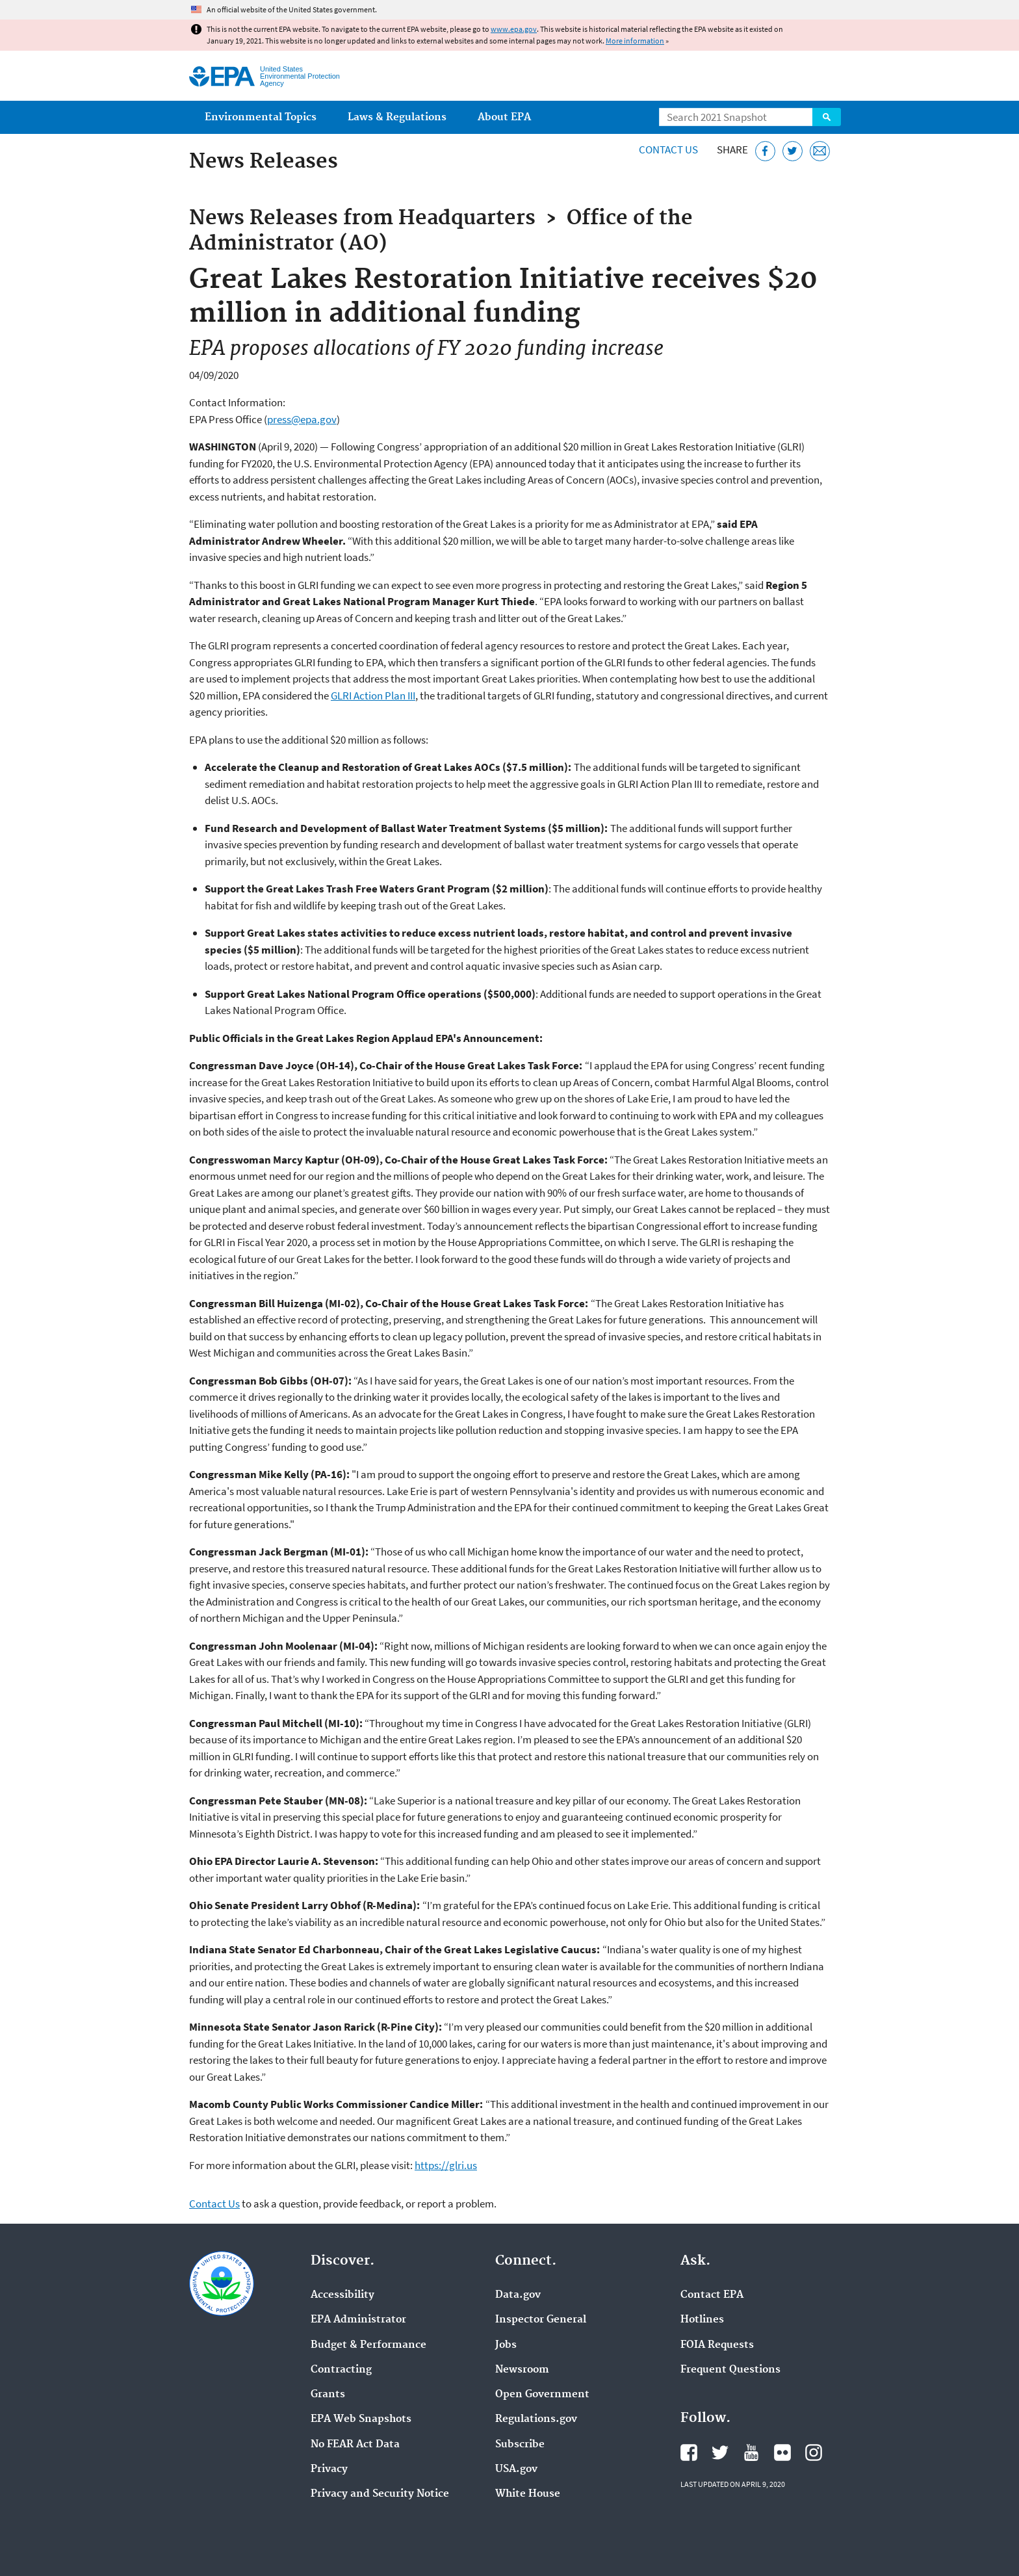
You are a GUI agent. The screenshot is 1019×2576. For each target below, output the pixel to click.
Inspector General (540, 2320)
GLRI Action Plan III (373, 695)
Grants (328, 2394)
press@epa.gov (302, 419)
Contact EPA (711, 2295)
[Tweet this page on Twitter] (792, 151)
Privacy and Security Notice (380, 2494)
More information (635, 41)
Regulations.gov (536, 2419)
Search (826, 117)
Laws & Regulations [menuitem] (397, 117)
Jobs (506, 2345)
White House (527, 2494)
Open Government (542, 2394)
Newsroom (522, 2370)
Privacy (329, 2469)
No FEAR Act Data (355, 2445)
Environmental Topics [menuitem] (260, 117)
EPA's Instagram (813, 2452)
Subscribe (520, 2445)
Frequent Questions (730, 2370)
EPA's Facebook (688, 2452)
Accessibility (342, 2295)
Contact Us (668, 149)
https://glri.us (446, 2165)
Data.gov (518, 2295)
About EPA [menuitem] (504, 117)
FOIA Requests (717, 2345)
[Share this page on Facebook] (765, 151)
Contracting (341, 2370)
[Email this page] (820, 151)
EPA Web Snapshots (361, 2419)
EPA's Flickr (782, 2452)
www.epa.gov (514, 29)
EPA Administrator (358, 2320)
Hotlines (702, 2320)
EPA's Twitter (720, 2452)
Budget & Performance (368, 2345)
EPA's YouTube (751, 2452)
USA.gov (516, 2469)
